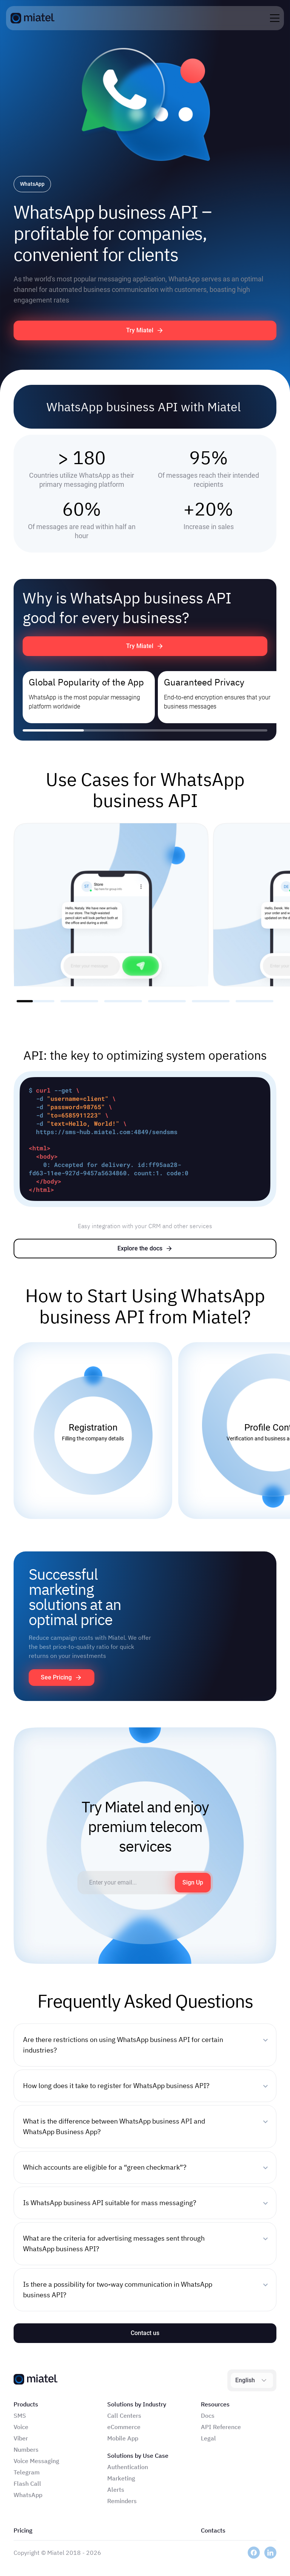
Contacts (213, 2530)
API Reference (221, 2427)
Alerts (115, 2489)
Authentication (127, 2467)
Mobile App (122, 2438)
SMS (20, 2415)
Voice (21, 2427)
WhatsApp (28, 2495)
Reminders (122, 2501)
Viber (21, 2438)
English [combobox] (245, 2380)
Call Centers (124, 2415)
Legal (208, 2438)
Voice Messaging (36, 2461)
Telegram (27, 2472)
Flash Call (27, 2483)
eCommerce (123, 2427)
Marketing (121, 2478)
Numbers (26, 2449)
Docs (207, 2415)
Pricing (23, 2530)
